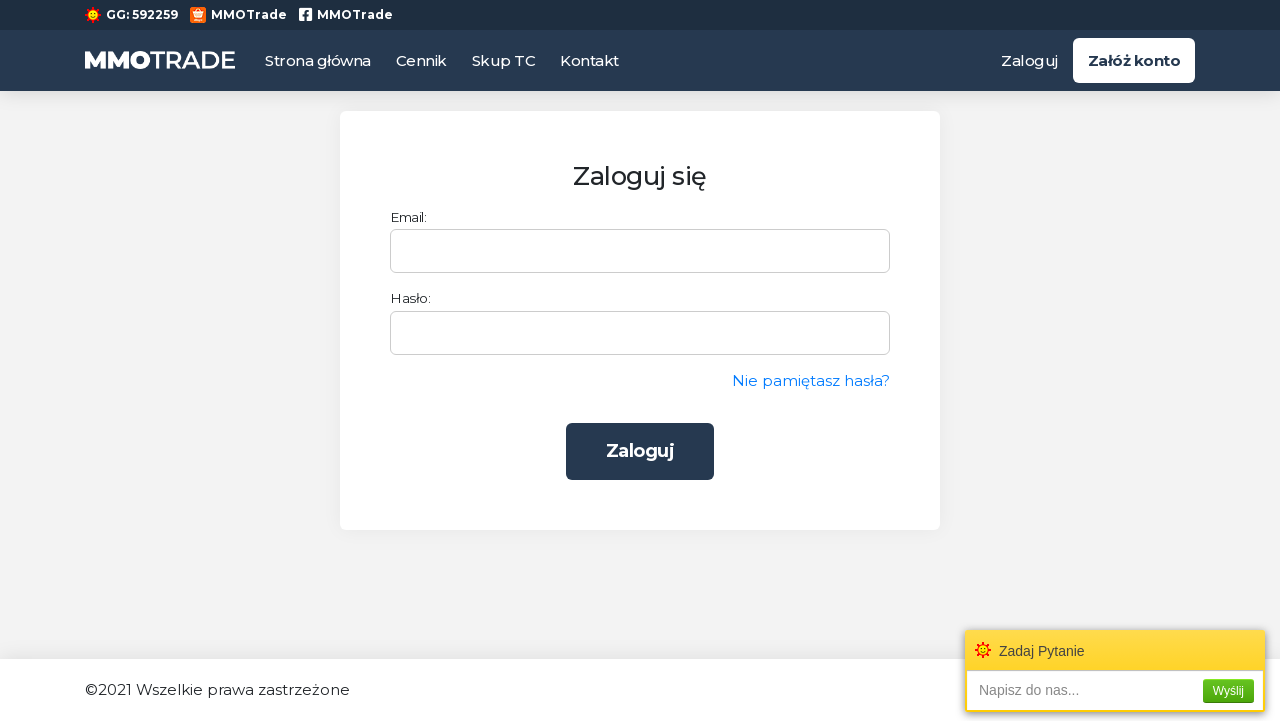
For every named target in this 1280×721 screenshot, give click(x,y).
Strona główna (318, 60)
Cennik (421, 60)
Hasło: (410, 298)
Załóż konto (1134, 60)
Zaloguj (1029, 60)
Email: (408, 217)
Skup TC (504, 60)
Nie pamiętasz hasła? (811, 380)
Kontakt (589, 60)
